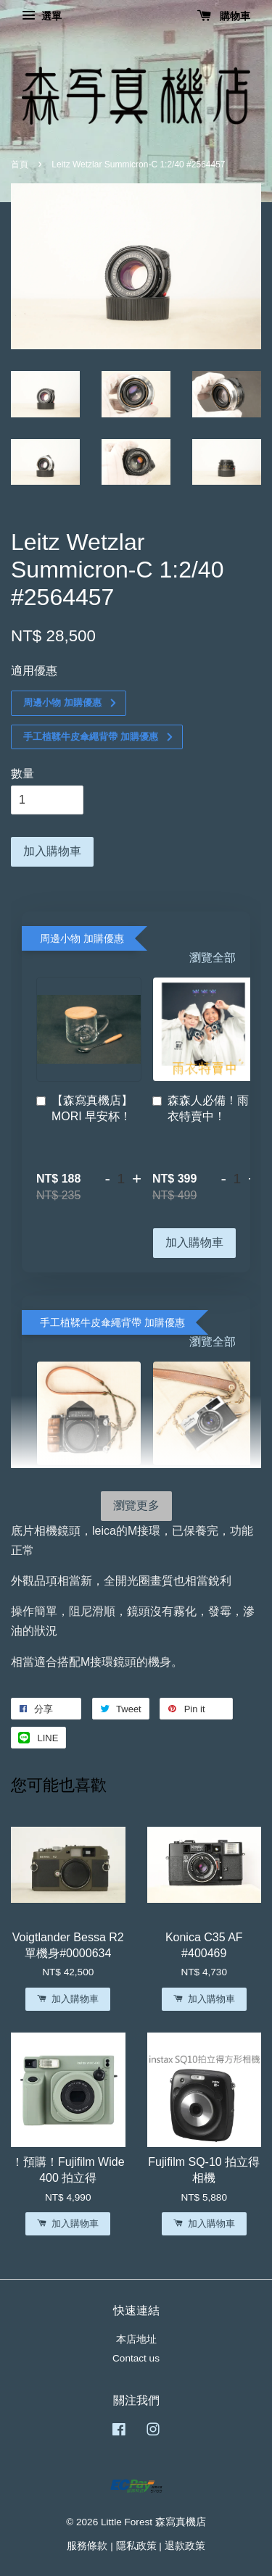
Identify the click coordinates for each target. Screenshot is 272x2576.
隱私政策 (136, 2545)
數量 (22, 773)
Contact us (136, 2358)
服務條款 (87, 2545)
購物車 (223, 16)
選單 (42, 16)
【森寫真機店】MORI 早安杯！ (84, 1108)
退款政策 (185, 2545)
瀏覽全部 (212, 957)
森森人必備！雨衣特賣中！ (200, 1108)
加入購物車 (194, 1242)
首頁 (19, 164)
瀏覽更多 (136, 1505)
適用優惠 (34, 670)
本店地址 (136, 2339)
